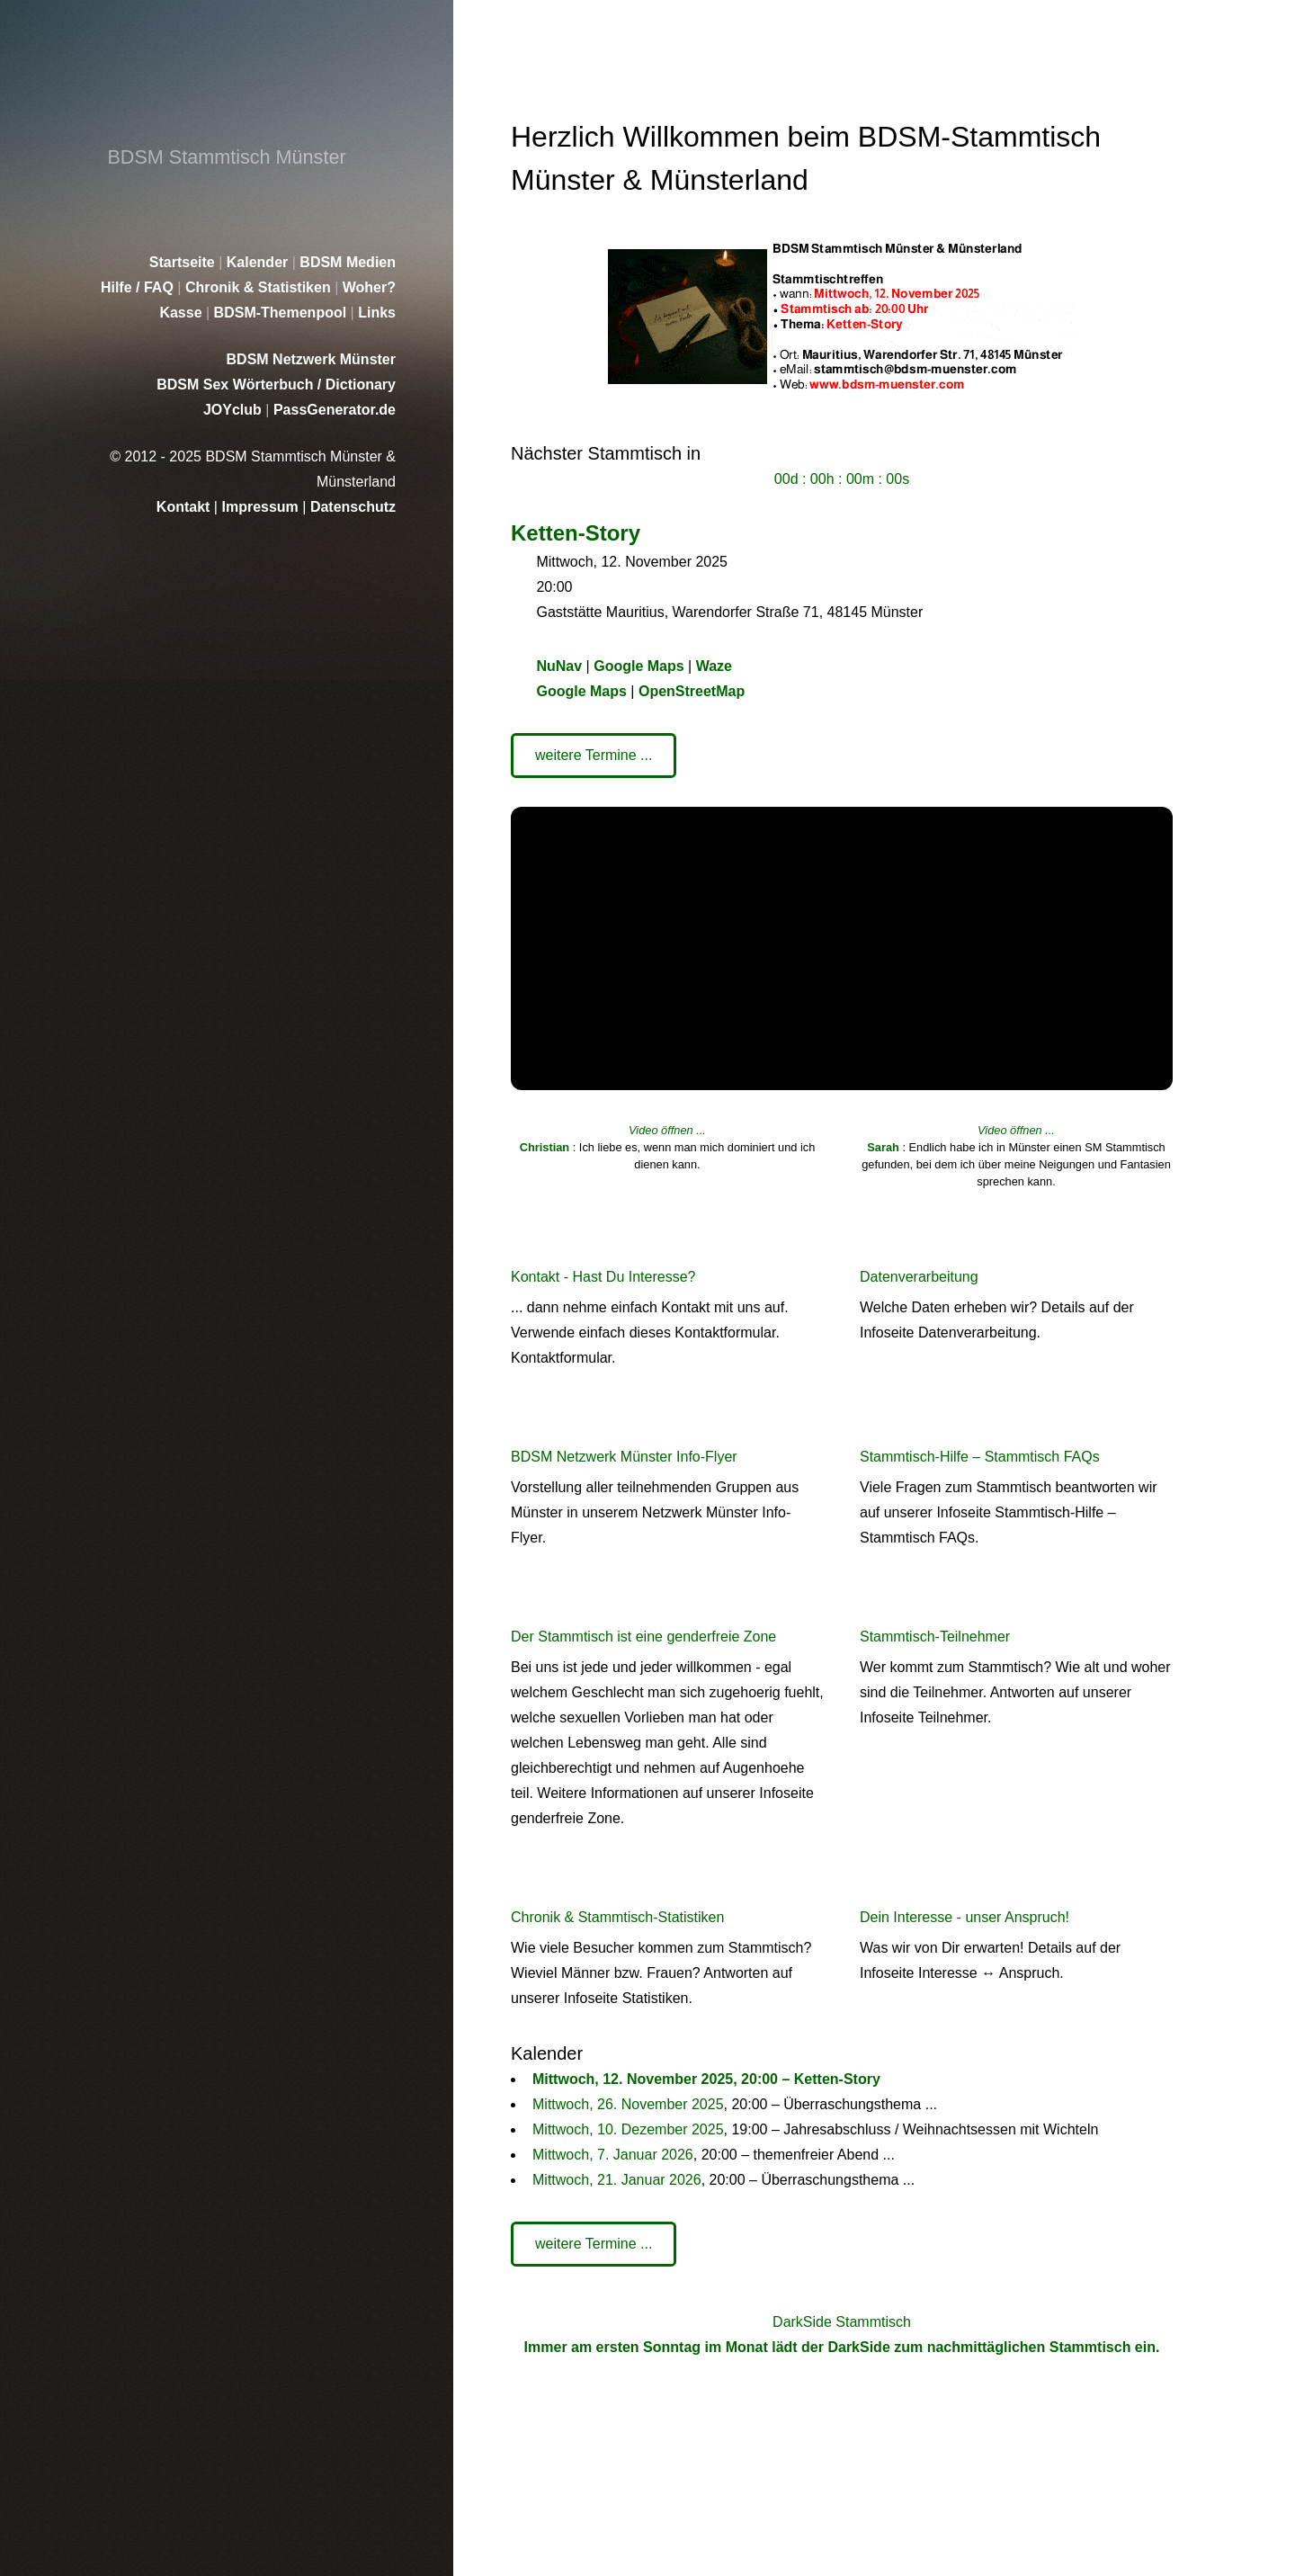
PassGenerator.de (334, 409)
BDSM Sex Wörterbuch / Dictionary (276, 384)
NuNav (559, 666)
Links (377, 312)
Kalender (259, 262)
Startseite (184, 262)
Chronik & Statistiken (260, 287)
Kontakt (185, 506)
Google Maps (638, 666)
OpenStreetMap (692, 691)
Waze (714, 666)
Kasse (182, 312)
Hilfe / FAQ (139, 287)
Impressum (261, 506)
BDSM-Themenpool (282, 312)
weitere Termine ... (593, 755)
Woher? (369, 287)
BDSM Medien (347, 262)
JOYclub (234, 409)
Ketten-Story (575, 533)
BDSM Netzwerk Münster (311, 359)
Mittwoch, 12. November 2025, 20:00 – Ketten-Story (706, 2079)
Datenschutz (353, 506)
